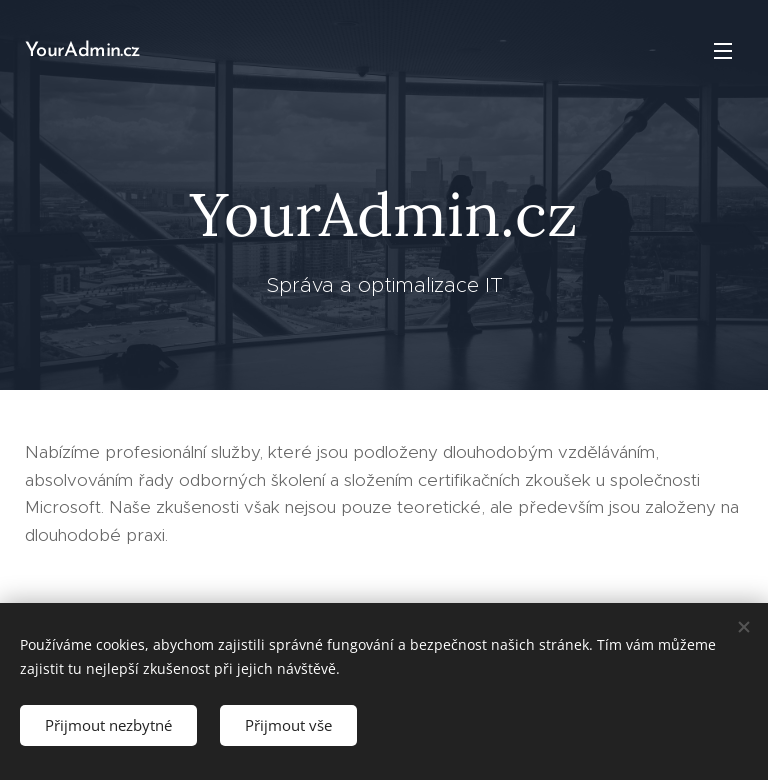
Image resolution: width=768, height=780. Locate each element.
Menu (723, 51)
